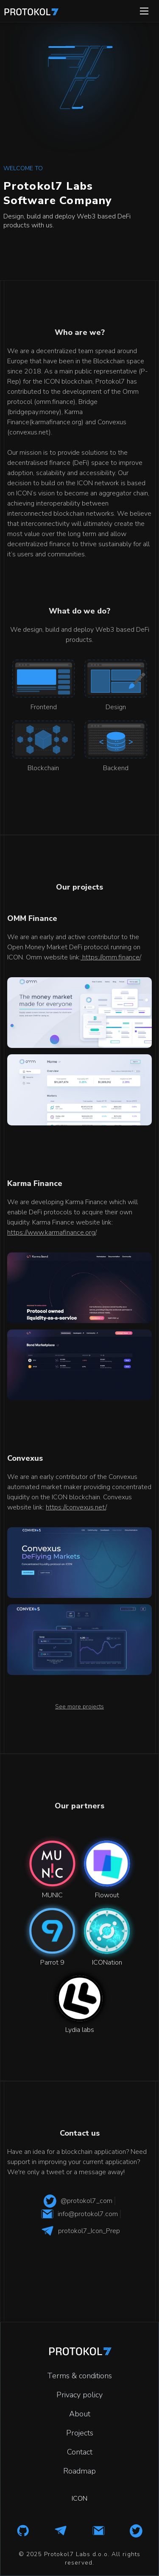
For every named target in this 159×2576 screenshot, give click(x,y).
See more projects (79, 1707)
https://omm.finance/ (110, 957)
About (79, 2414)
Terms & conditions (79, 2376)
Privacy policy (79, 2395)
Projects (79, 2433)
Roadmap (79, 2471)
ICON (79, 2498)
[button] (144, 11)
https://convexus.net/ (76, 1507)
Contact (79, 2452)
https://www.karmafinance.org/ (51, 1232)
